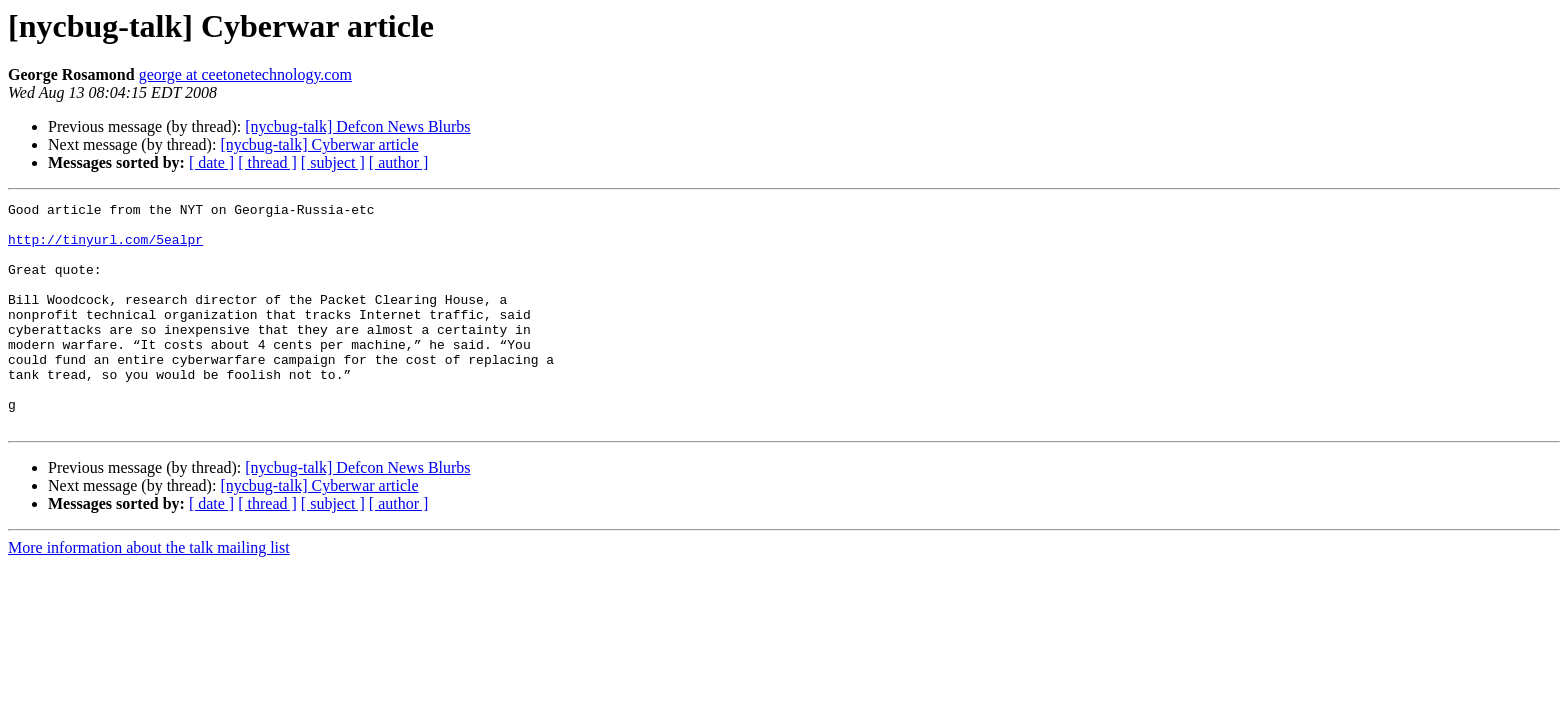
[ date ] (211, 162)
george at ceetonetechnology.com (245, 74)
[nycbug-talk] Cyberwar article (319, 144)
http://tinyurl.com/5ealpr (105, 248)
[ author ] (399, 162)
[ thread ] (267, 162)
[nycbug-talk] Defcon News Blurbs (357, 126)
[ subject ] (333, 162)
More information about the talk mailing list (149, 592)
